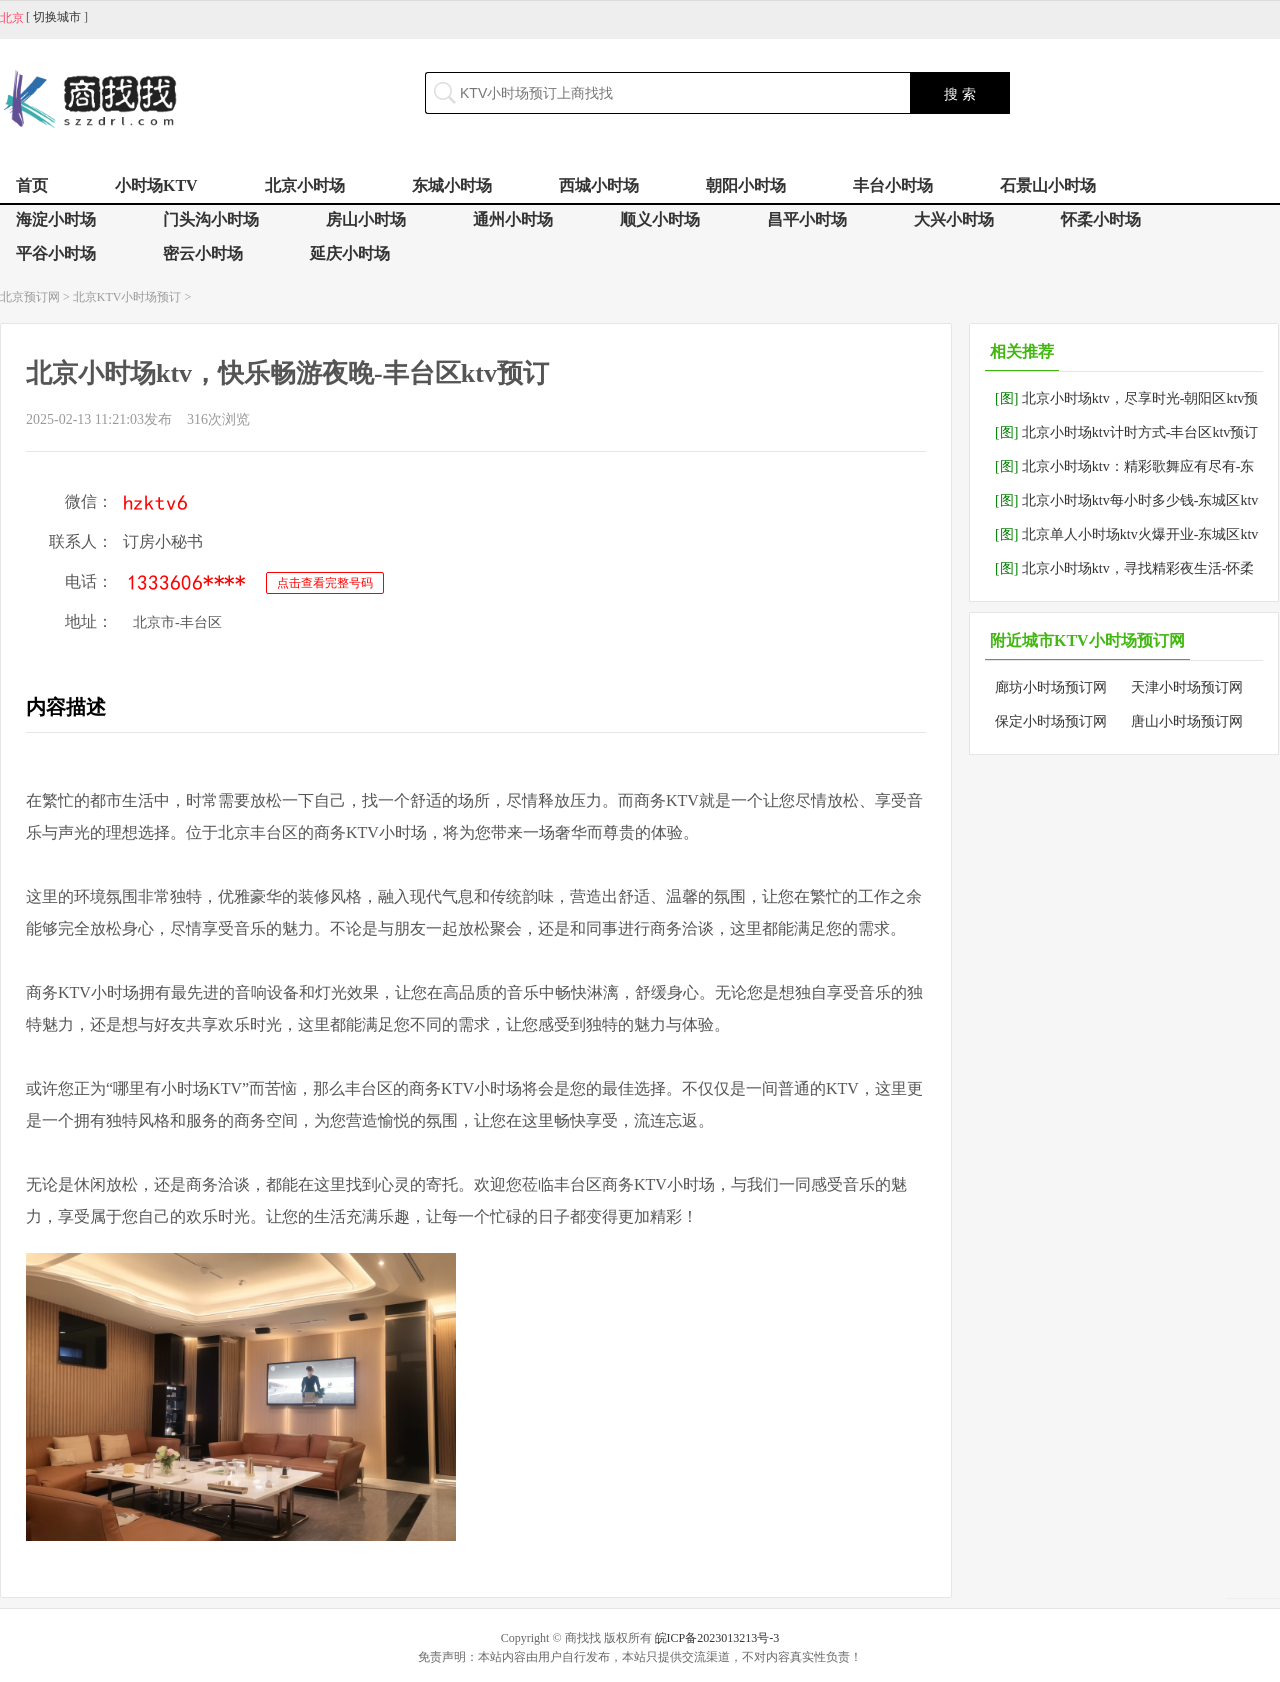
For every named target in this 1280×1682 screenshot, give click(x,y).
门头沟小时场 (211, 219)
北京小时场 (305, 185)
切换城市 (57, 17)
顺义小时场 (660, 219)
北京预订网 (30, 297)
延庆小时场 (350, 253)
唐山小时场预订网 (1187, 721)
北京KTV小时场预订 (127, 297)
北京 (12, 18)
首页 (32, 185)
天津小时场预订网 (1187, 687)
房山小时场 (366, 219)
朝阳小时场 (746, 185)
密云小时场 (203, 253)
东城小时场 (452, 185)
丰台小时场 (893, 185)
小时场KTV (156, 185)
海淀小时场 (56, 219)
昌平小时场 (807, 219)
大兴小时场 (954, 219)
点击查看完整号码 (325, 583)
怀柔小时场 (1101, 219)
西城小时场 (599, 185)
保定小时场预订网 (1051, 721)
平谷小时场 (56, 253)
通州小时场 (513, 219)
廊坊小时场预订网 (1051, 687)
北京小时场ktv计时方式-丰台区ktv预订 (1126, 432)
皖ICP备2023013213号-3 (717, 1638)
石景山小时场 (1048, 185)
